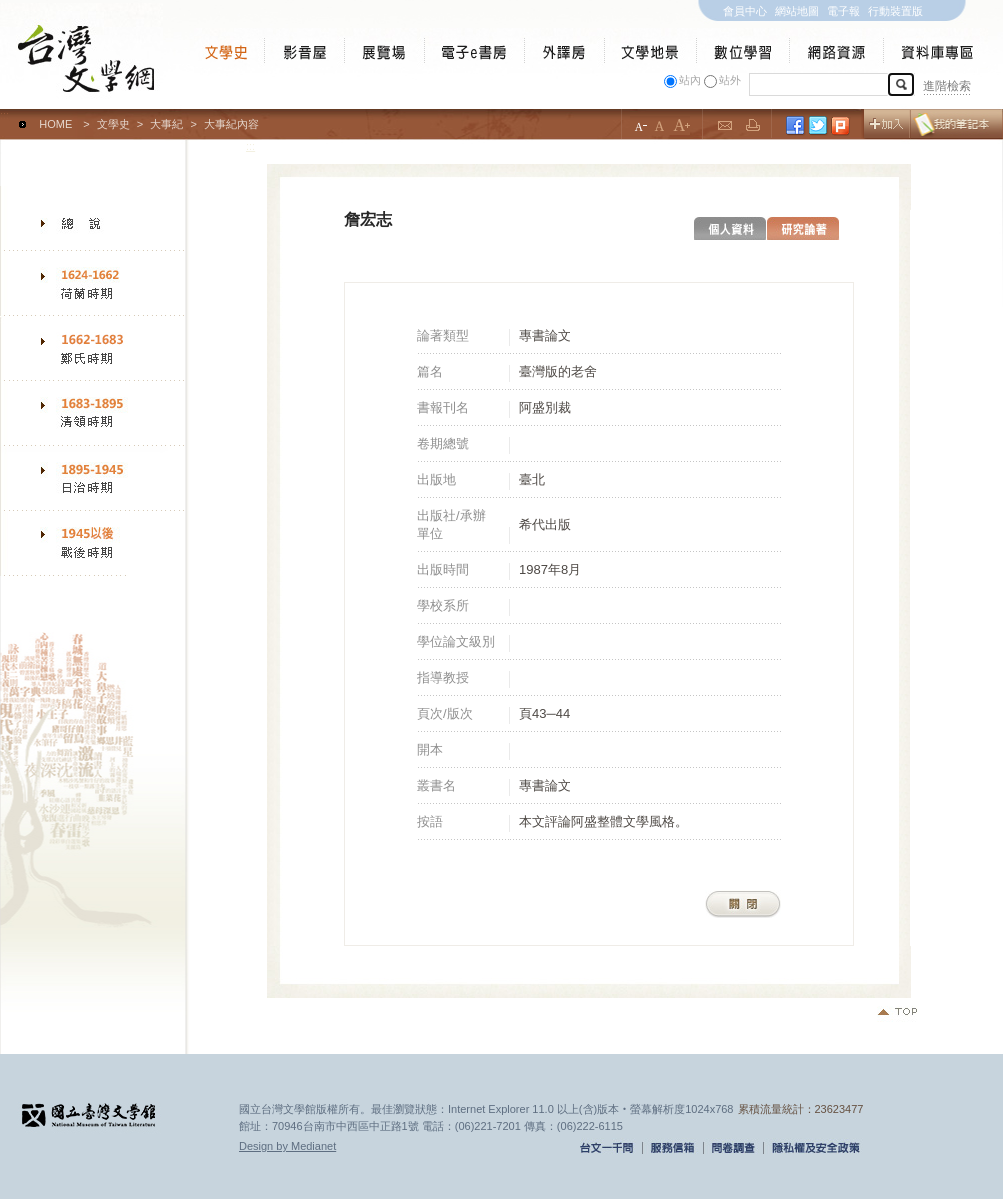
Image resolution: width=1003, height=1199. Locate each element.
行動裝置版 (895, 11)
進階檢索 (947, 86)
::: (4, 115)
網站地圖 (797, 11)
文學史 (113, 124)
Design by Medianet (287, 1146)
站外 (730, 80)
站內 (690, 80)
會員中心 (745, 11)
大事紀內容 (231, 124)
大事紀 (166, 124)
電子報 (843, 11)
